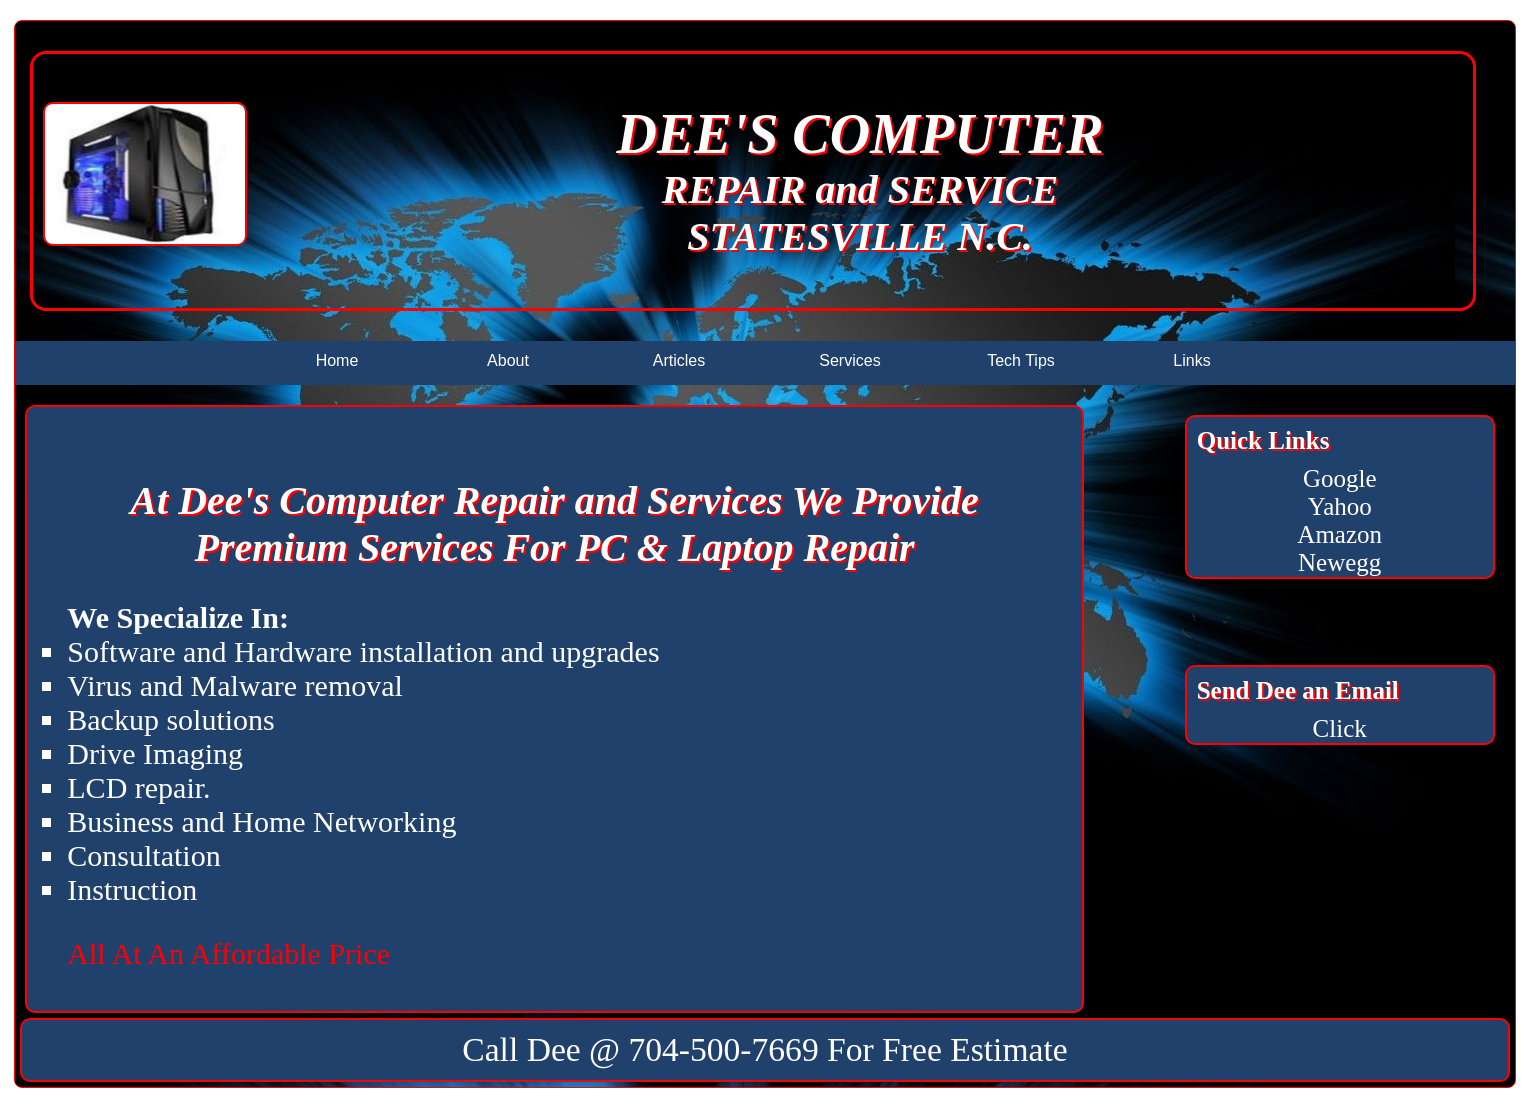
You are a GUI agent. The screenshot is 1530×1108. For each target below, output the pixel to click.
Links (1191, 360)
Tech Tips (1021, 360)
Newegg (1339, 562)
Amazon (1339, 534)
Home (337, 360)
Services (849, 360)
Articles (679, 360)
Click (1340, 728)
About (508, 360)
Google (1340, 478)
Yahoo (1340, 506)
